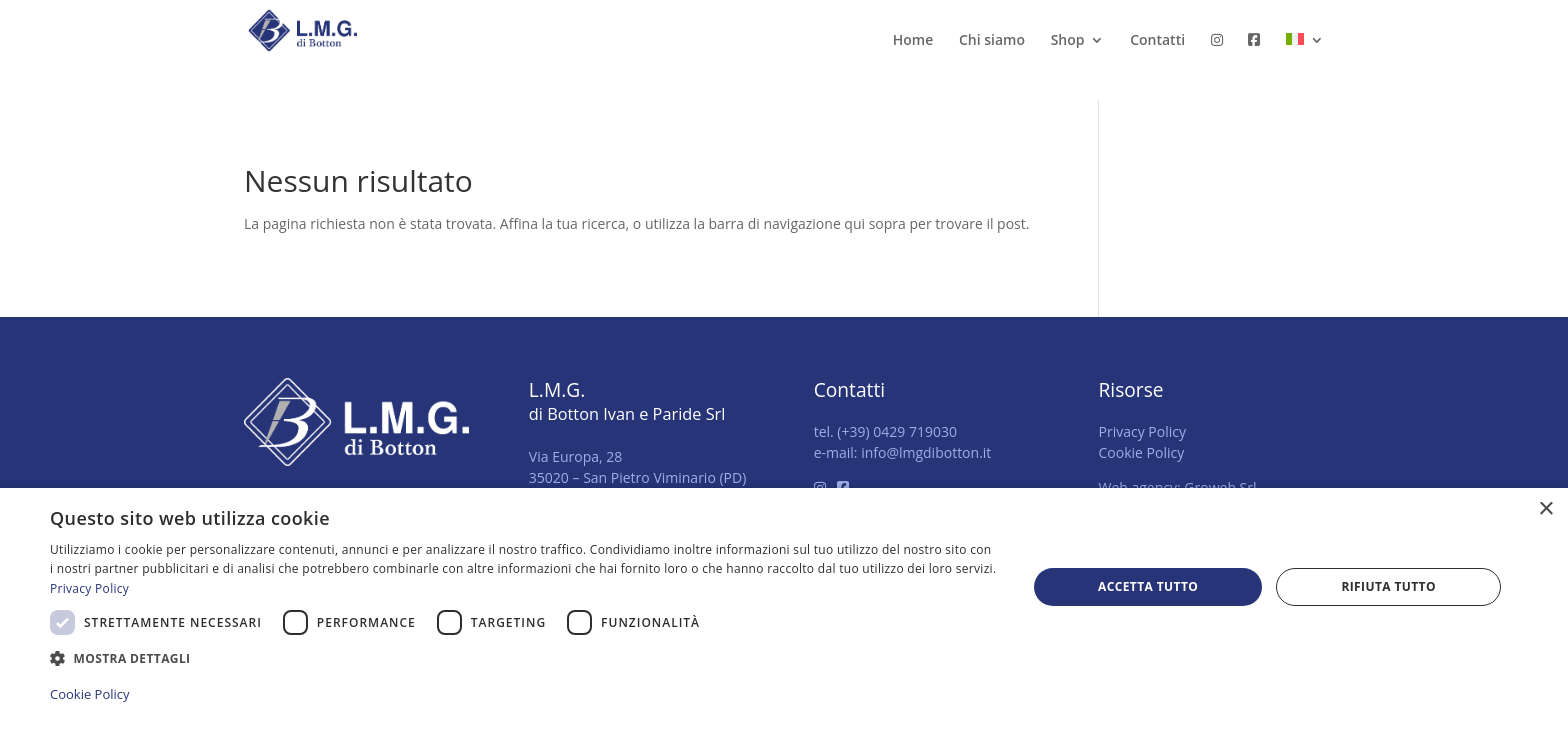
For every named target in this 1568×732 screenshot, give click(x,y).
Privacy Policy (1141, 431)
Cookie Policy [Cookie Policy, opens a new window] (90, 694)
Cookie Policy (1141, 452)
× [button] (1545, 509)
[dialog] (784, 610)
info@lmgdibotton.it (926, 452)
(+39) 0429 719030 (897, 431)
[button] (524, 658)
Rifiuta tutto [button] (1388, 586)
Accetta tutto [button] (1148, 586)
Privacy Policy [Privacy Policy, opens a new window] (89, 588)
